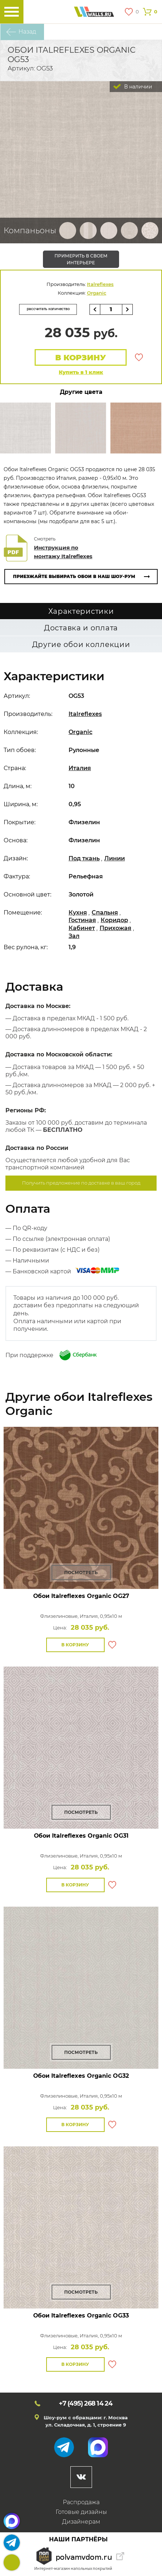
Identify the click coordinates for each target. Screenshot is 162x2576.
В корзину (80, 357)
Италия (80, 768)
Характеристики (81, 611)
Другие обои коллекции (81, 644)
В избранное (139, 357)
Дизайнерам (81, 2521)
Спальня (105, 912)
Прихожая (115, 928)
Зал (74, 936)
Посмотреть (81, 1572)
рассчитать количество (48, 309)
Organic (96, 293)
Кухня (78, 912)
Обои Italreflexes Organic (81, 1596)
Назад (27, 31)
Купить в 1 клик (81, 372)
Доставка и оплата (81, 628)
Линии (114, 858)
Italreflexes (100, 284)
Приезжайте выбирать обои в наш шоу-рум (74, 576)
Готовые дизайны (81, 2511)
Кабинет (82, 928)
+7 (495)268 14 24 (12, 2562)
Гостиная (82, 920)
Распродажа (81, 2502)
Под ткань (84, 858)
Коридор (114, 920)
